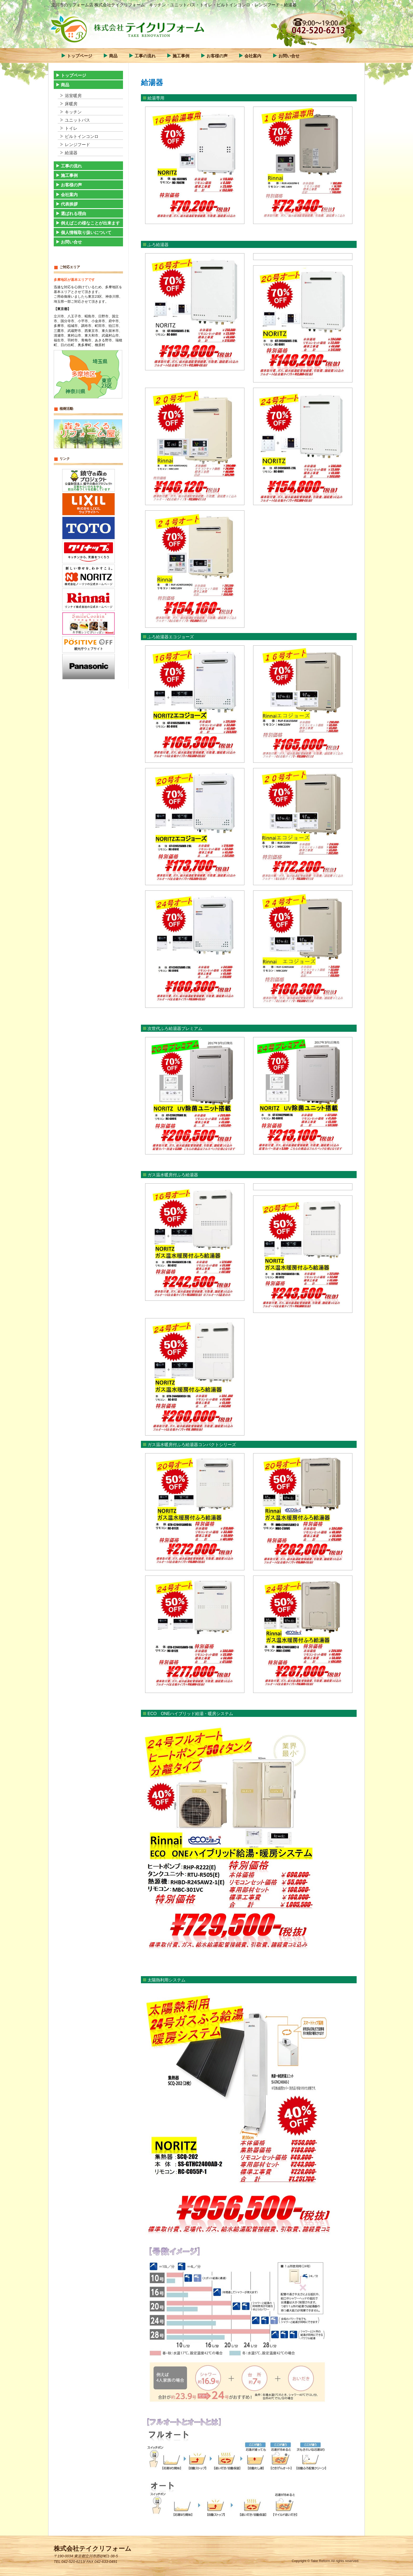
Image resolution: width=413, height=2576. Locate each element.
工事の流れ (145, 56)
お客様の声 (217, 56)
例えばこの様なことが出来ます (90, 223)
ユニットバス (77, 120)
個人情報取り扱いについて (86, 232)
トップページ (79, 56)
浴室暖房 (73, 95)
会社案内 (252, 56)
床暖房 (71, 104)
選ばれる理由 (73, 213)
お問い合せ (288, 56)
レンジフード (77, 144)
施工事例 (181, 56)
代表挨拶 (69, 204)
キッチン (73, 112)
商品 (113, 56)
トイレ (71, 128)
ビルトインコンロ (82, 136)
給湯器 (71, 153)
